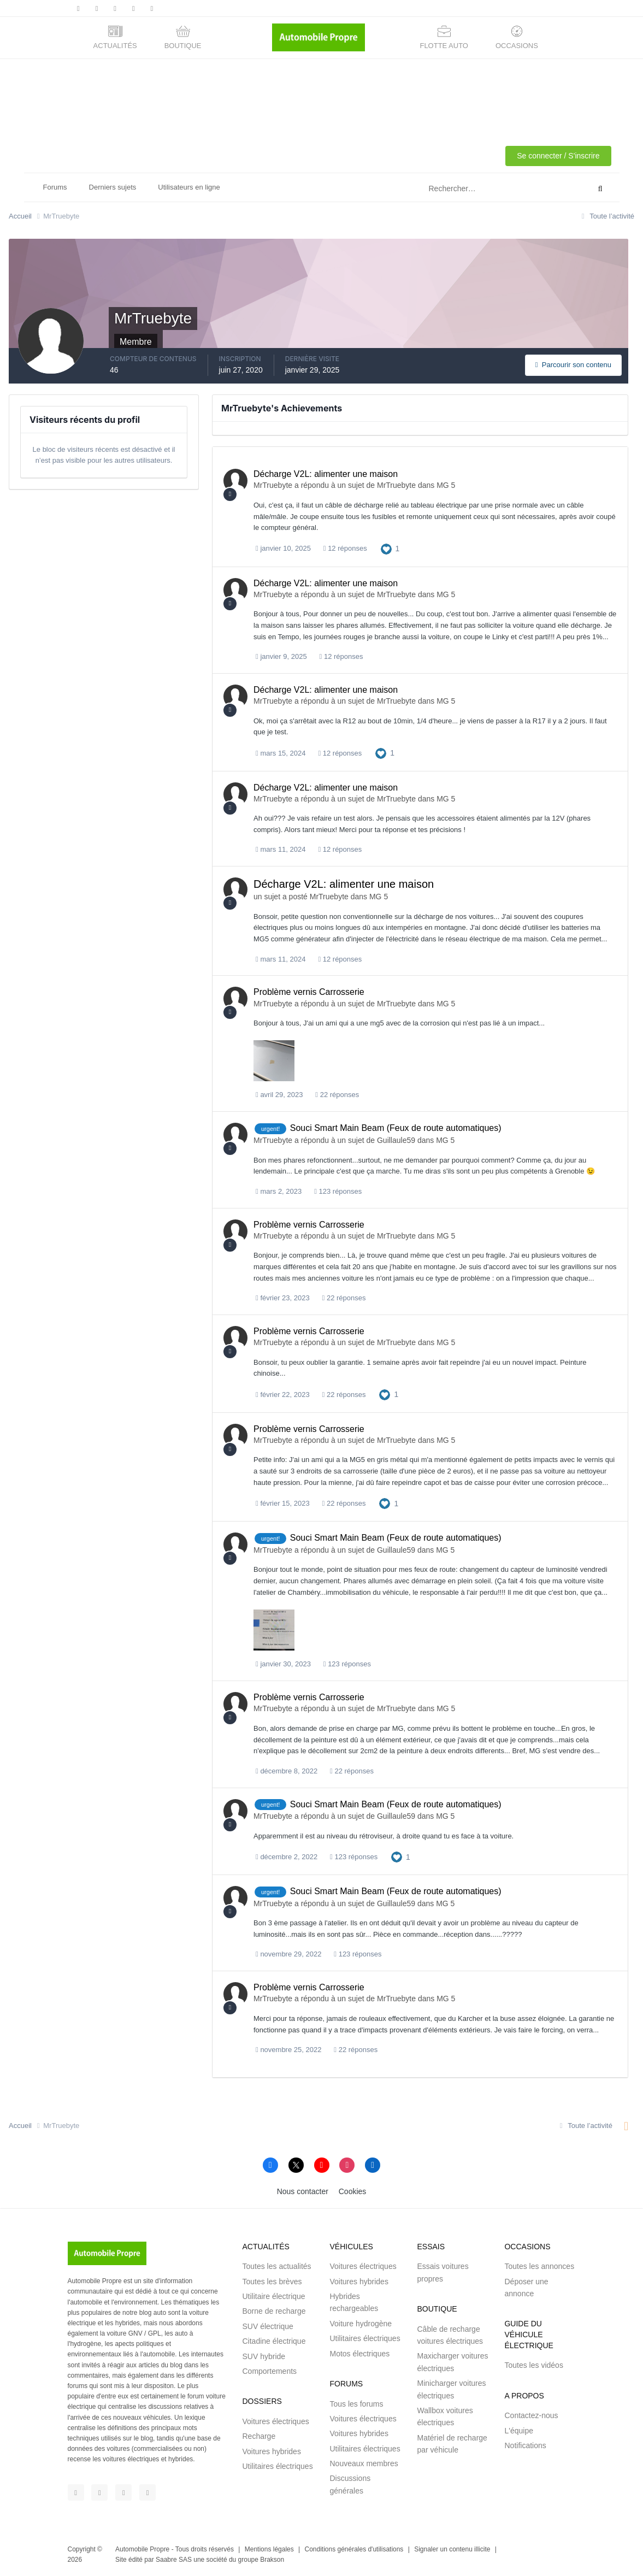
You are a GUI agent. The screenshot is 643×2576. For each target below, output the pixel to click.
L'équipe (518, 2430)
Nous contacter (302, 2191)
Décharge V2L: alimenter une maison (325, 474)
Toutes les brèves (272, 2281)
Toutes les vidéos (533, 2365)
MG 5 (445, 485)
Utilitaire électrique (273, 2296)
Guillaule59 (396, 1140)
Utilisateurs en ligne (189, 187)
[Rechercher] (463, 189)
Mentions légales (269, 2549)
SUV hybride (263, 2356)
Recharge (258, 2436)
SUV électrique (267, 2326)
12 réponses (345, 548)
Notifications (525, 2445)
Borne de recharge (273, 2311)
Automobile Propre (142, 2549)
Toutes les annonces (539, 2266)
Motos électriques (359, 2353)
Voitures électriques (275, 2421)
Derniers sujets (113, 187)
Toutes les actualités (276, 2266)
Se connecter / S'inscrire (558, 155)
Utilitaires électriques (277, 2466)
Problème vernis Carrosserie (308, 992)
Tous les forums (356, 2404)
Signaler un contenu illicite (452, 2549)
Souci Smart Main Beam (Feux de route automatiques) (396, 1128)
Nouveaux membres (363, 2463)
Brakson (272, 2559)
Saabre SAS (174, 2559)
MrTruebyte (272, 485)
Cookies (353, 2191)
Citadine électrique (273, 2341)
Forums (55, 187)
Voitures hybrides (271, 2451)
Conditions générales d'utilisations (354, 2549)
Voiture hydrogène (360, 2323)
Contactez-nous (531, 2415)
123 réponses (338, 1191)
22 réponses (337, 1094)
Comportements (269, 2371)
